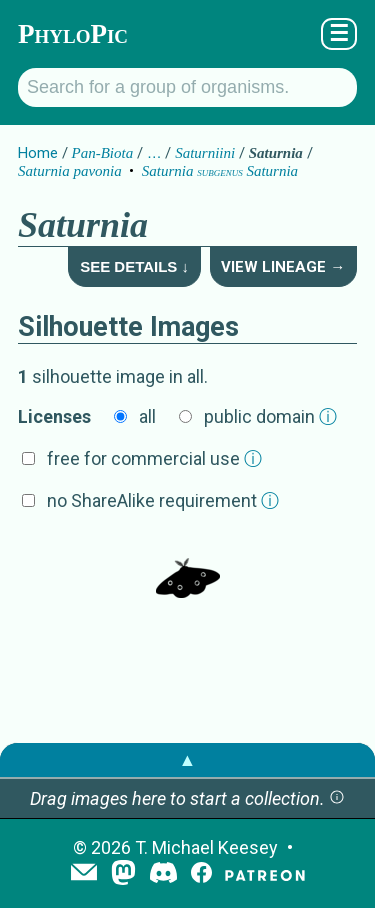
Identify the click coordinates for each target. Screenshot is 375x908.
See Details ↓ (134, 266)
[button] (337, 798)
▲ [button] (188, 759)
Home (38, 153)
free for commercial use (154, 458)
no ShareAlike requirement (163, 500)
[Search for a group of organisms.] (187, 87)
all (147, 416)
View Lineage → (283, 267)
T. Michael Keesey (206, 847)
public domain (270, 416)
